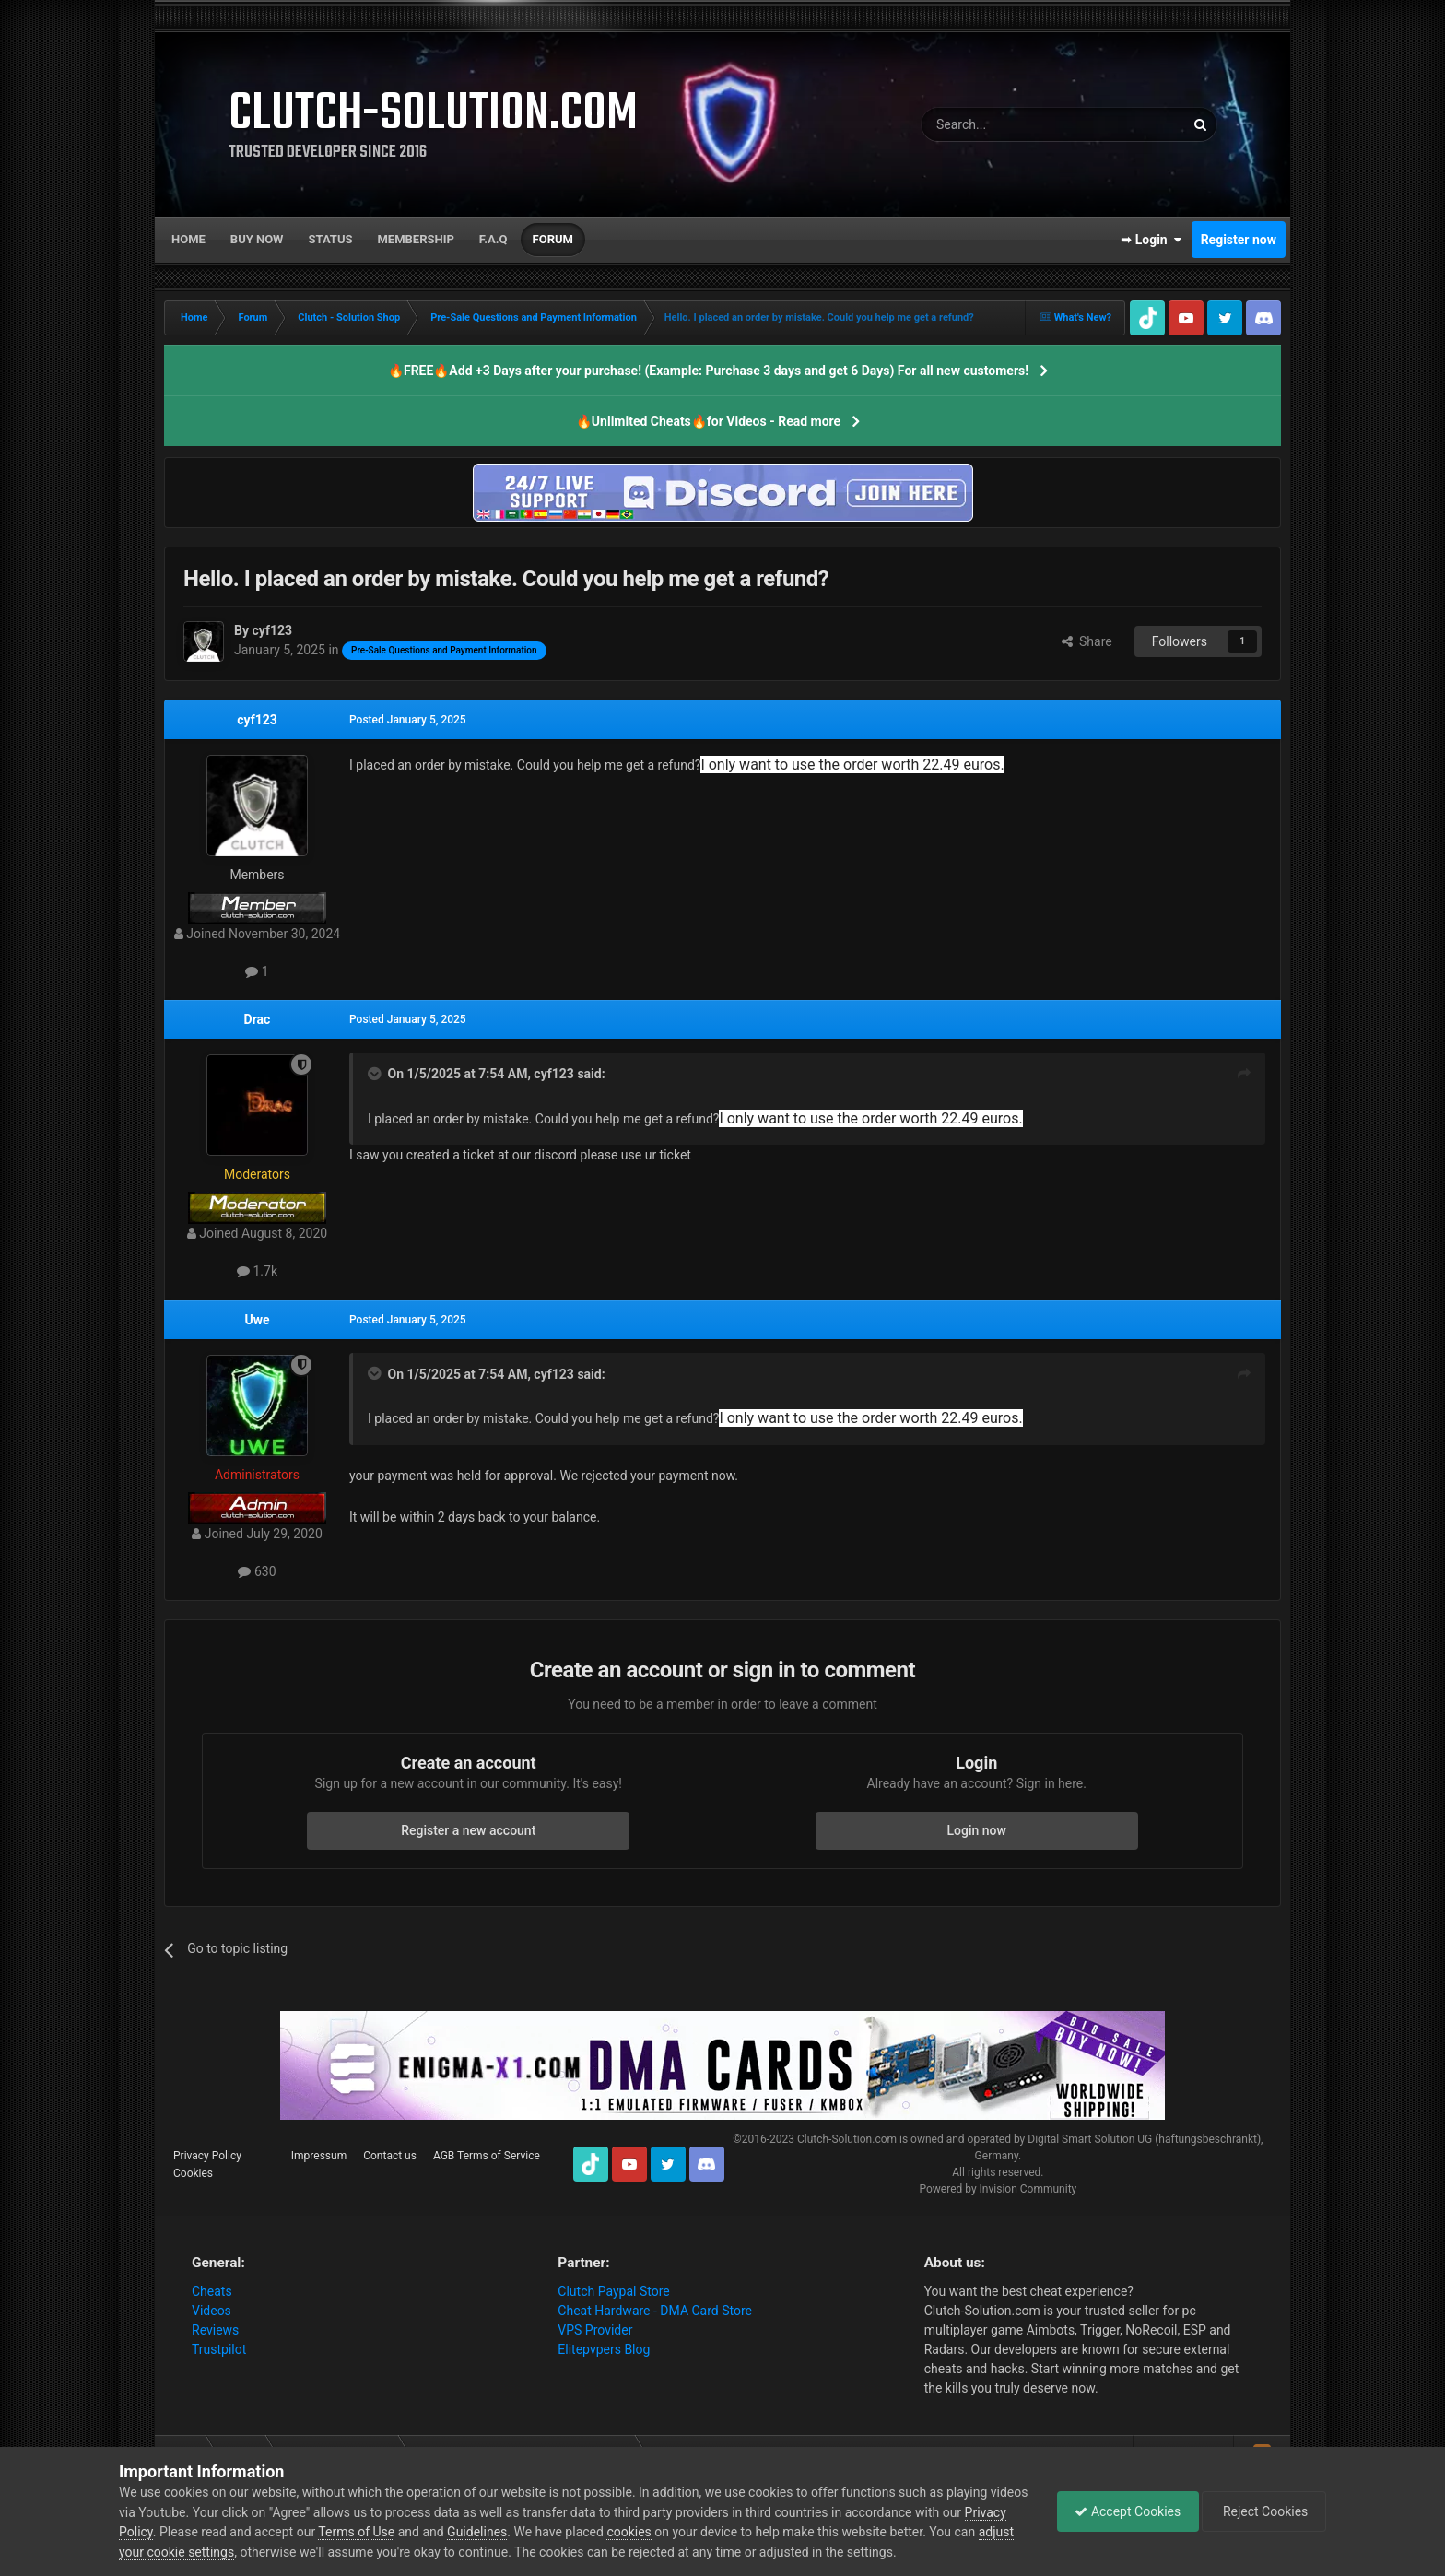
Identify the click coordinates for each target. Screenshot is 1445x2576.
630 (257, 1571)
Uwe (256, 1319)
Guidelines (522, 2531)
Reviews (215, 2330)
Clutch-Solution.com (847, 2139)
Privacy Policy (207, 2155)
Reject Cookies (1262, 2511)
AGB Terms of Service (486, 2155)
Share (1087, 641)
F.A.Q (493, 239)
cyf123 (257, 719)
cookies (674, 2531)
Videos (211, 2310)
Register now (1238, 239)
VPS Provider (595, 2330)
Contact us (390, 2155)
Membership (415, 239)
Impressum (319, 2155)
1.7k (257, 1271)
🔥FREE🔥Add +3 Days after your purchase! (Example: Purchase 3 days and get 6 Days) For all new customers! (708, 370)
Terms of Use (401, 2531)
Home (188, 239)
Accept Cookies (1123, 2511)
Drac (257, 1019)
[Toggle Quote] (376, 1073)
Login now (976, 1830)
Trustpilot (219, 2349)
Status (331, 239)
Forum (553, 239)
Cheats (212, 2291)
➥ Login (1151, 239)
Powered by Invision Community (997, 2188)
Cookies (193, 2173)
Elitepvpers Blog (604, 2349)
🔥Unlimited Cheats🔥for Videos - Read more (708, 421)
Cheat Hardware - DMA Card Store (655, 2310)
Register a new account (468, 1830)
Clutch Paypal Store (613, 2291)
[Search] (1009, 124)
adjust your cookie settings (196, 2552)
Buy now (257, 239)
